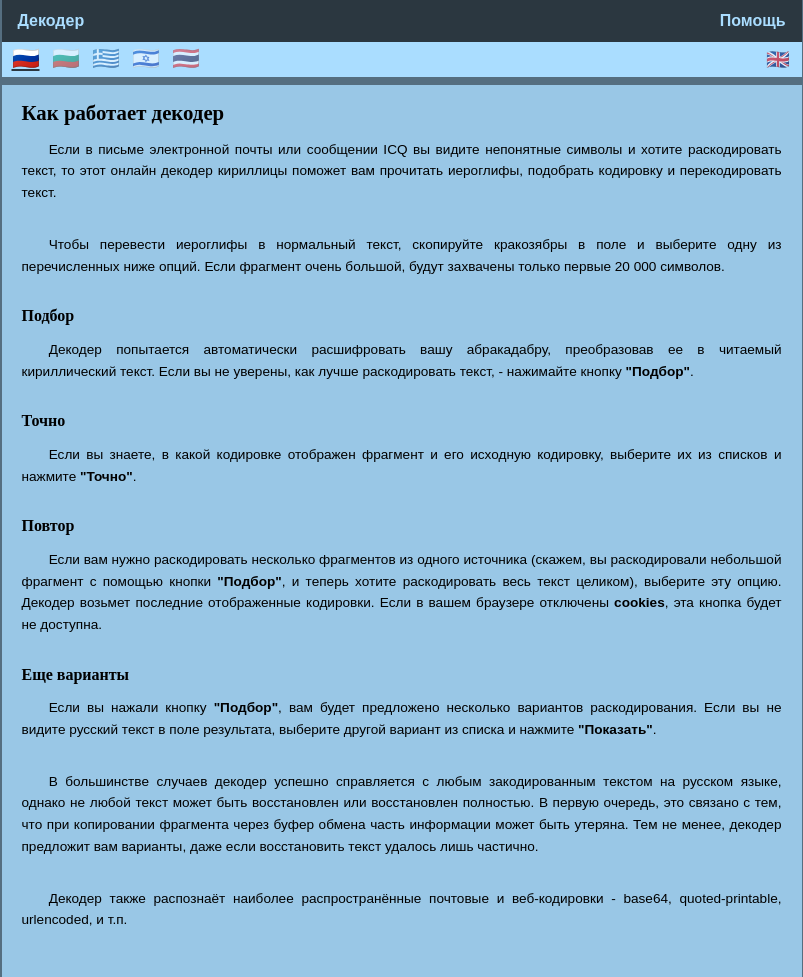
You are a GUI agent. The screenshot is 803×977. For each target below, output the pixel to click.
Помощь (753, 20)
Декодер (51, 20)
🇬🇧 (778, 59)
